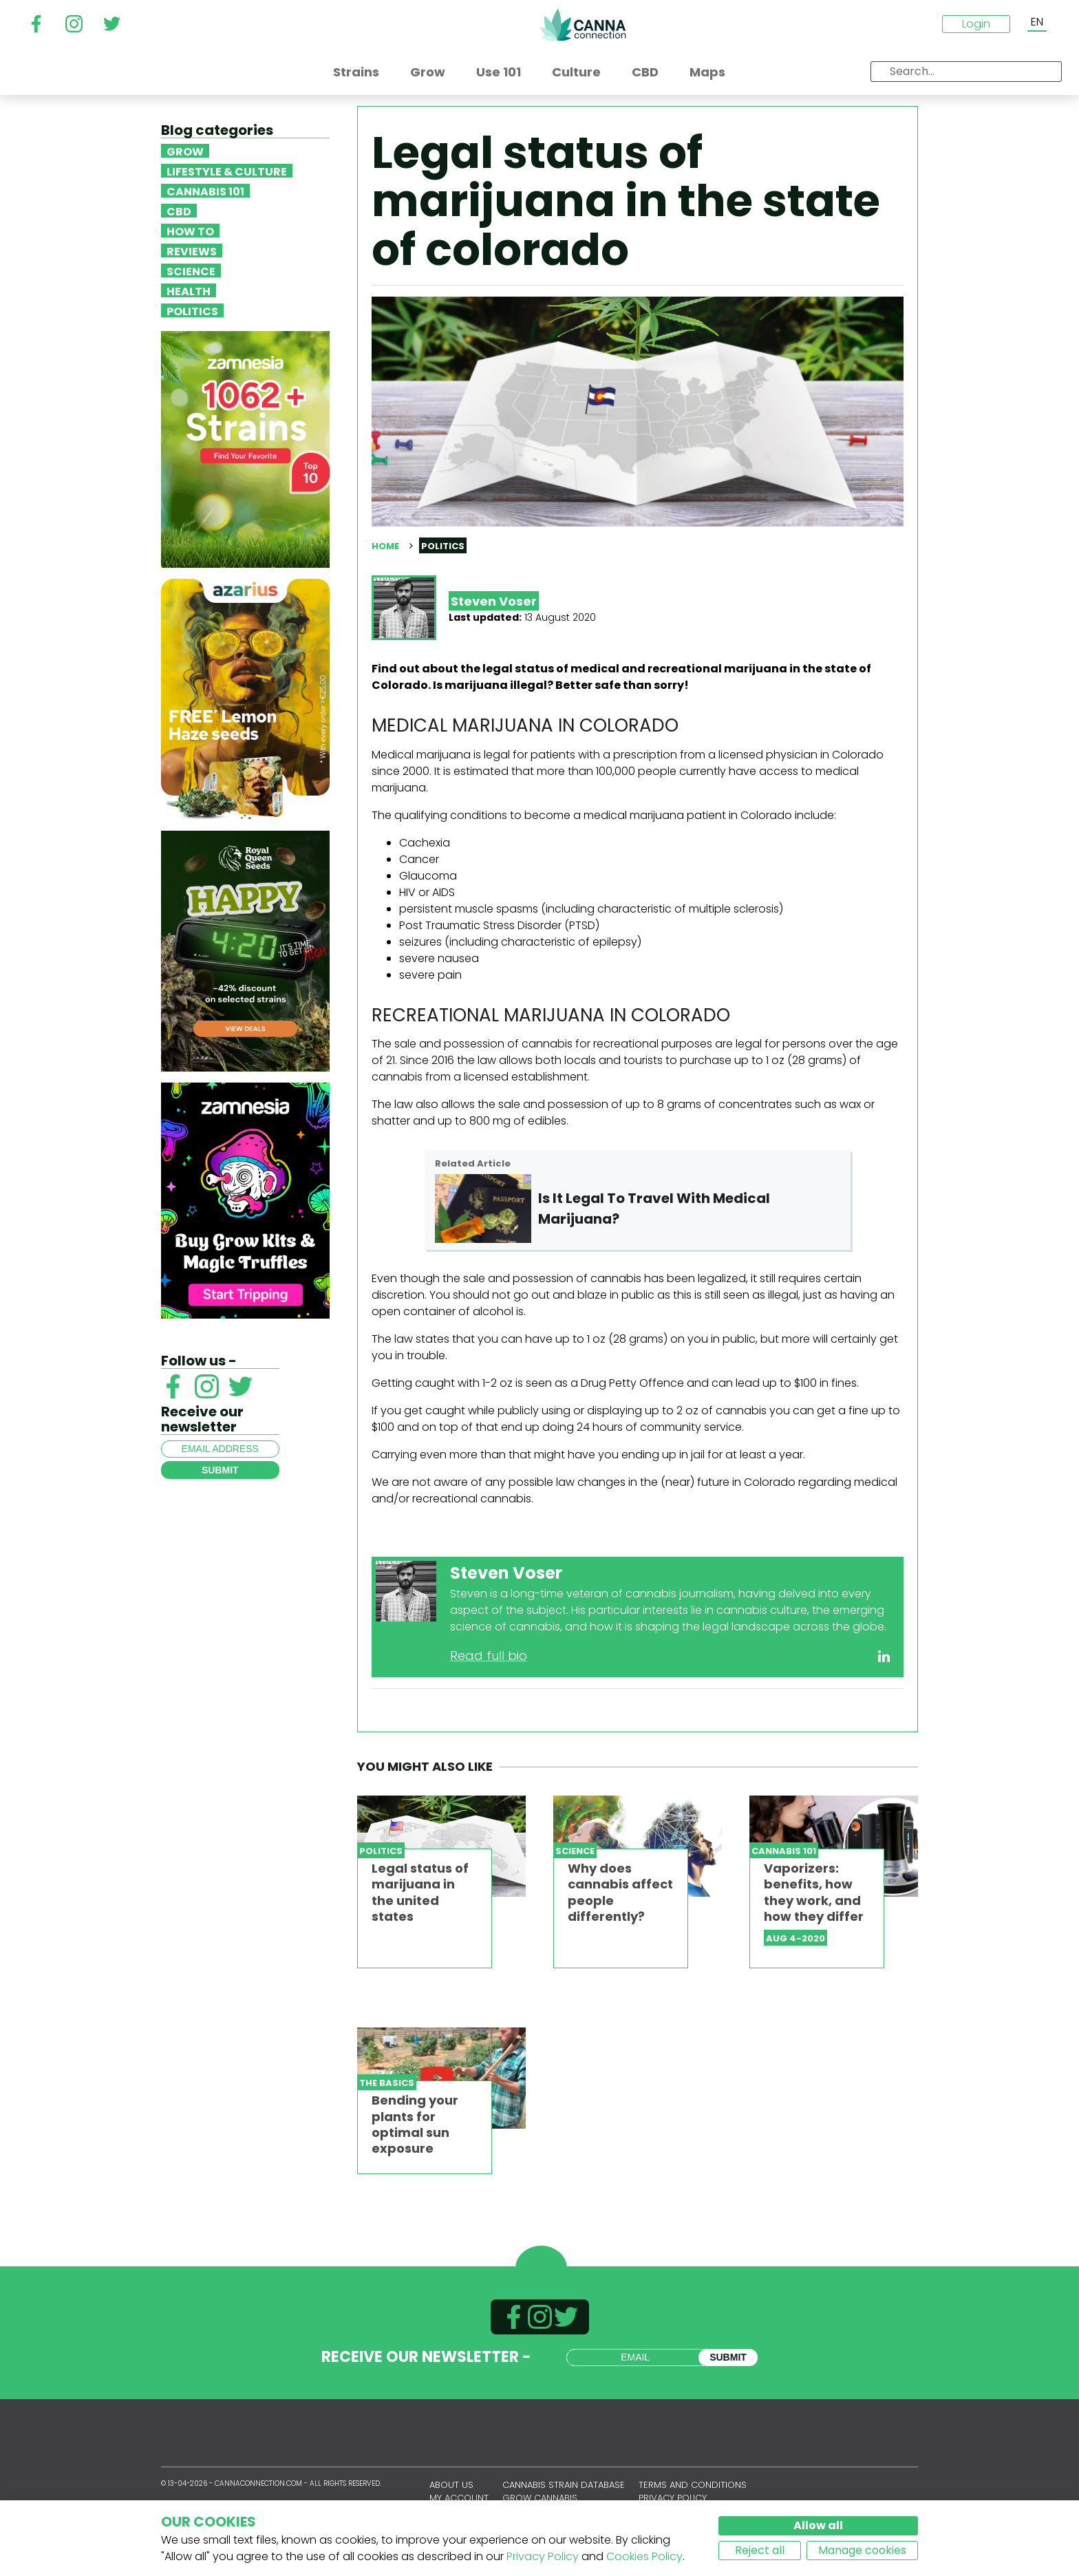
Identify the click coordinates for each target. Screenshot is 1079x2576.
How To (190, 230)
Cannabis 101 (205, 191)
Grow (185, 151)
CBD (179, 210)
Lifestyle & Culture (227, 171)
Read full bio (488, 1655)
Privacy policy (673, 2497)
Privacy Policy (542, 2556)
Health (189, 290)
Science (191, 270)
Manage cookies (862, 2550)
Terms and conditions (693, 2484)
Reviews (192, 250)
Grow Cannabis (539, 2497)
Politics (192, 310)
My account (459, 2497)
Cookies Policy (644, 2556)
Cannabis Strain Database (563, 2484)
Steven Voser (494, 601)
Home (385, 546)
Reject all (759, 2550)
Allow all (818, 2525)
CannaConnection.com (583, 25)
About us (451, 2484)
